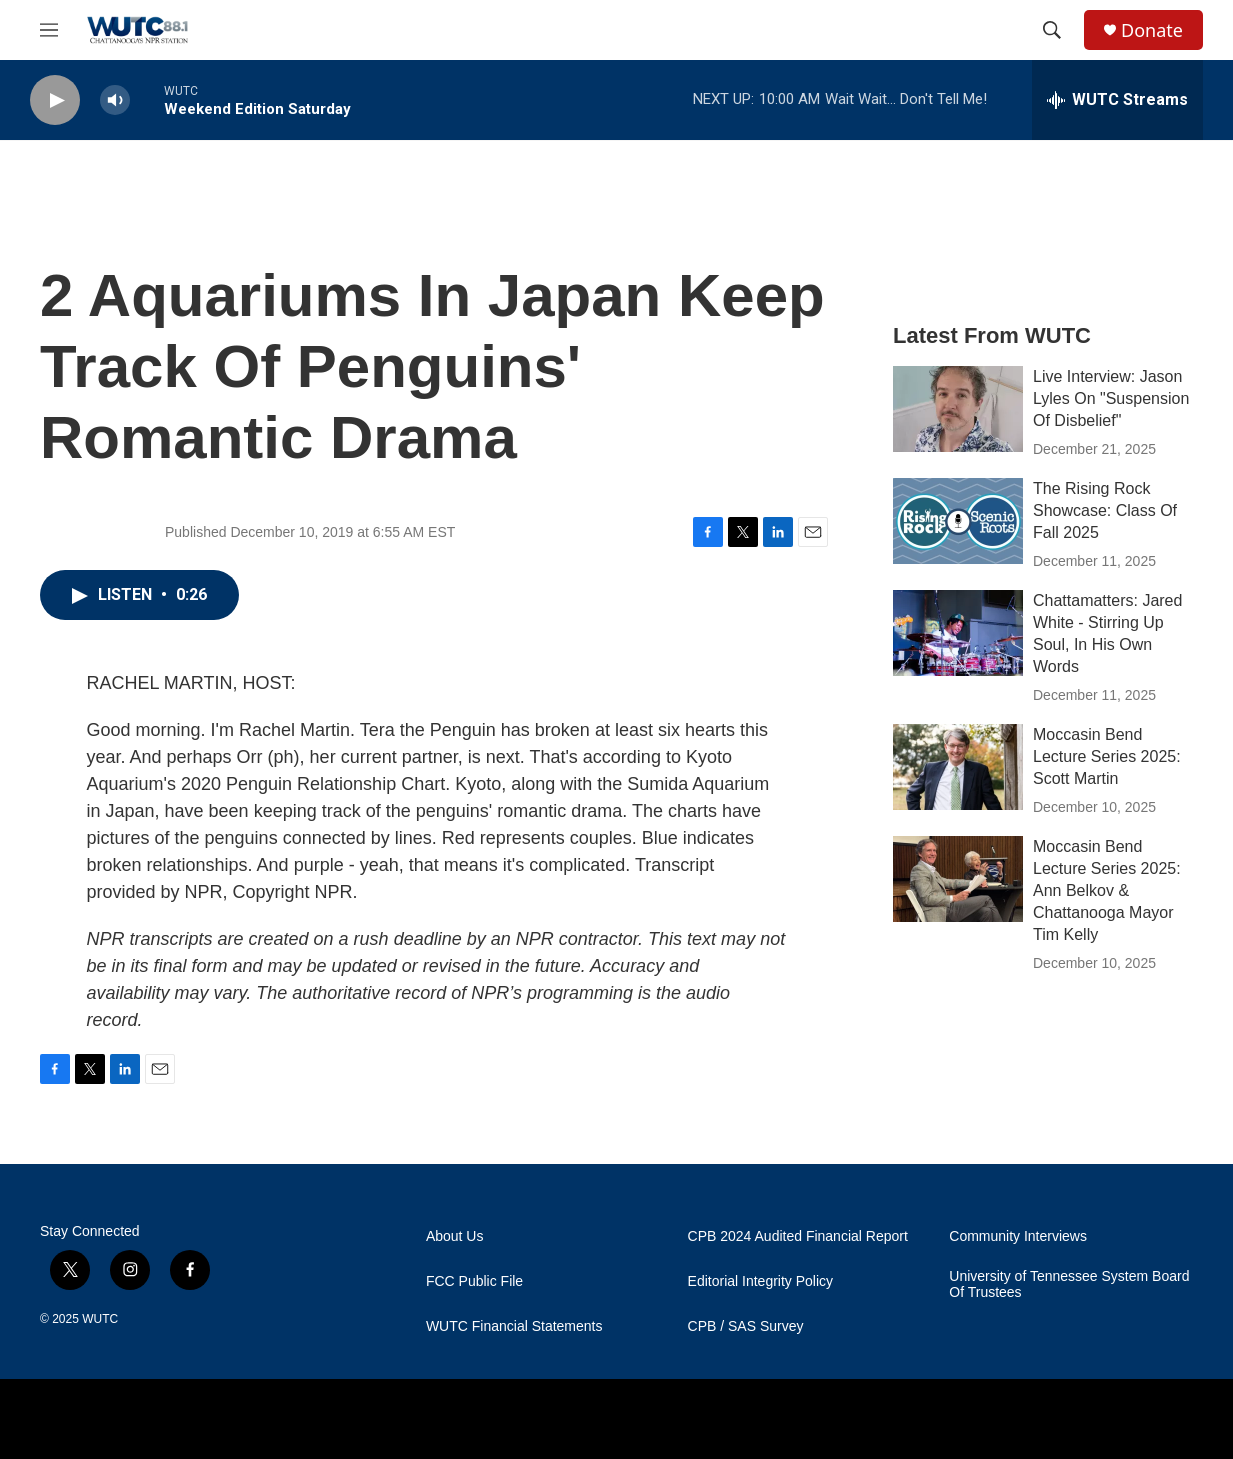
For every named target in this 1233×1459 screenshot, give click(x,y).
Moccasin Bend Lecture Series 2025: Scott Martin (1107, 756)
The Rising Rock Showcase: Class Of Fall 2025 (1105, 510)
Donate (1152, 30)
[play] (55, 100)
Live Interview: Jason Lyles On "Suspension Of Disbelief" (1111, 398)
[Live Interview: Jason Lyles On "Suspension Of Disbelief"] (958, 409)
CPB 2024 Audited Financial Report (798, 1236)
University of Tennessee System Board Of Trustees (1069, 1284)
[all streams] (1117, 100)
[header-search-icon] (1052, 30)
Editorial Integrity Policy (761, 1281)
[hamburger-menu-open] (49, 30)
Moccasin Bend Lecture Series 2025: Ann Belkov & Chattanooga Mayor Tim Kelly (1107, 890)
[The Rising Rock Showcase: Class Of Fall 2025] (958, 521)
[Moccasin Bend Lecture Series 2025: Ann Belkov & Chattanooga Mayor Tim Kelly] (958, 879)
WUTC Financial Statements (514, 1326)
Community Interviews (1018, 1236)
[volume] (115, 100)
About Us (455, 1236)
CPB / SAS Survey (746, 1326)
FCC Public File (474, 1281)
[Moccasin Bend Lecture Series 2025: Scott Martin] (958, 767)
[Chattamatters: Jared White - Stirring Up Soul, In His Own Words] (958, 633)
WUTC (100, 1319)
